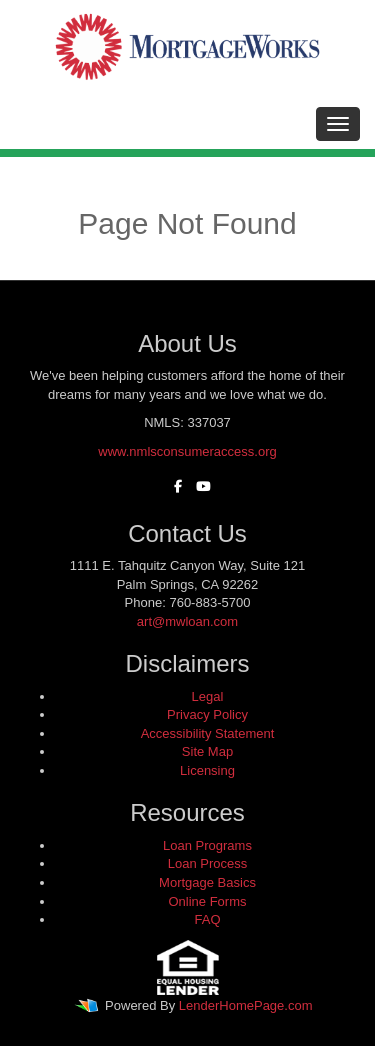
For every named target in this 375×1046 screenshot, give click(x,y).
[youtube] (198, 486)
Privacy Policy (207, 714)
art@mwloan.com (187, 621)
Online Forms (207, 901)
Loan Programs (207, 845)
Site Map (207, 751)
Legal (208, 696)
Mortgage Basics (207, 882)
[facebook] (173, 486)
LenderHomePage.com (246, 1005)
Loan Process (208, 863)
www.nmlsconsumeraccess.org (187, 451)
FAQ (207, 919)
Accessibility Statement (208, 733)
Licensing (207, 770)
